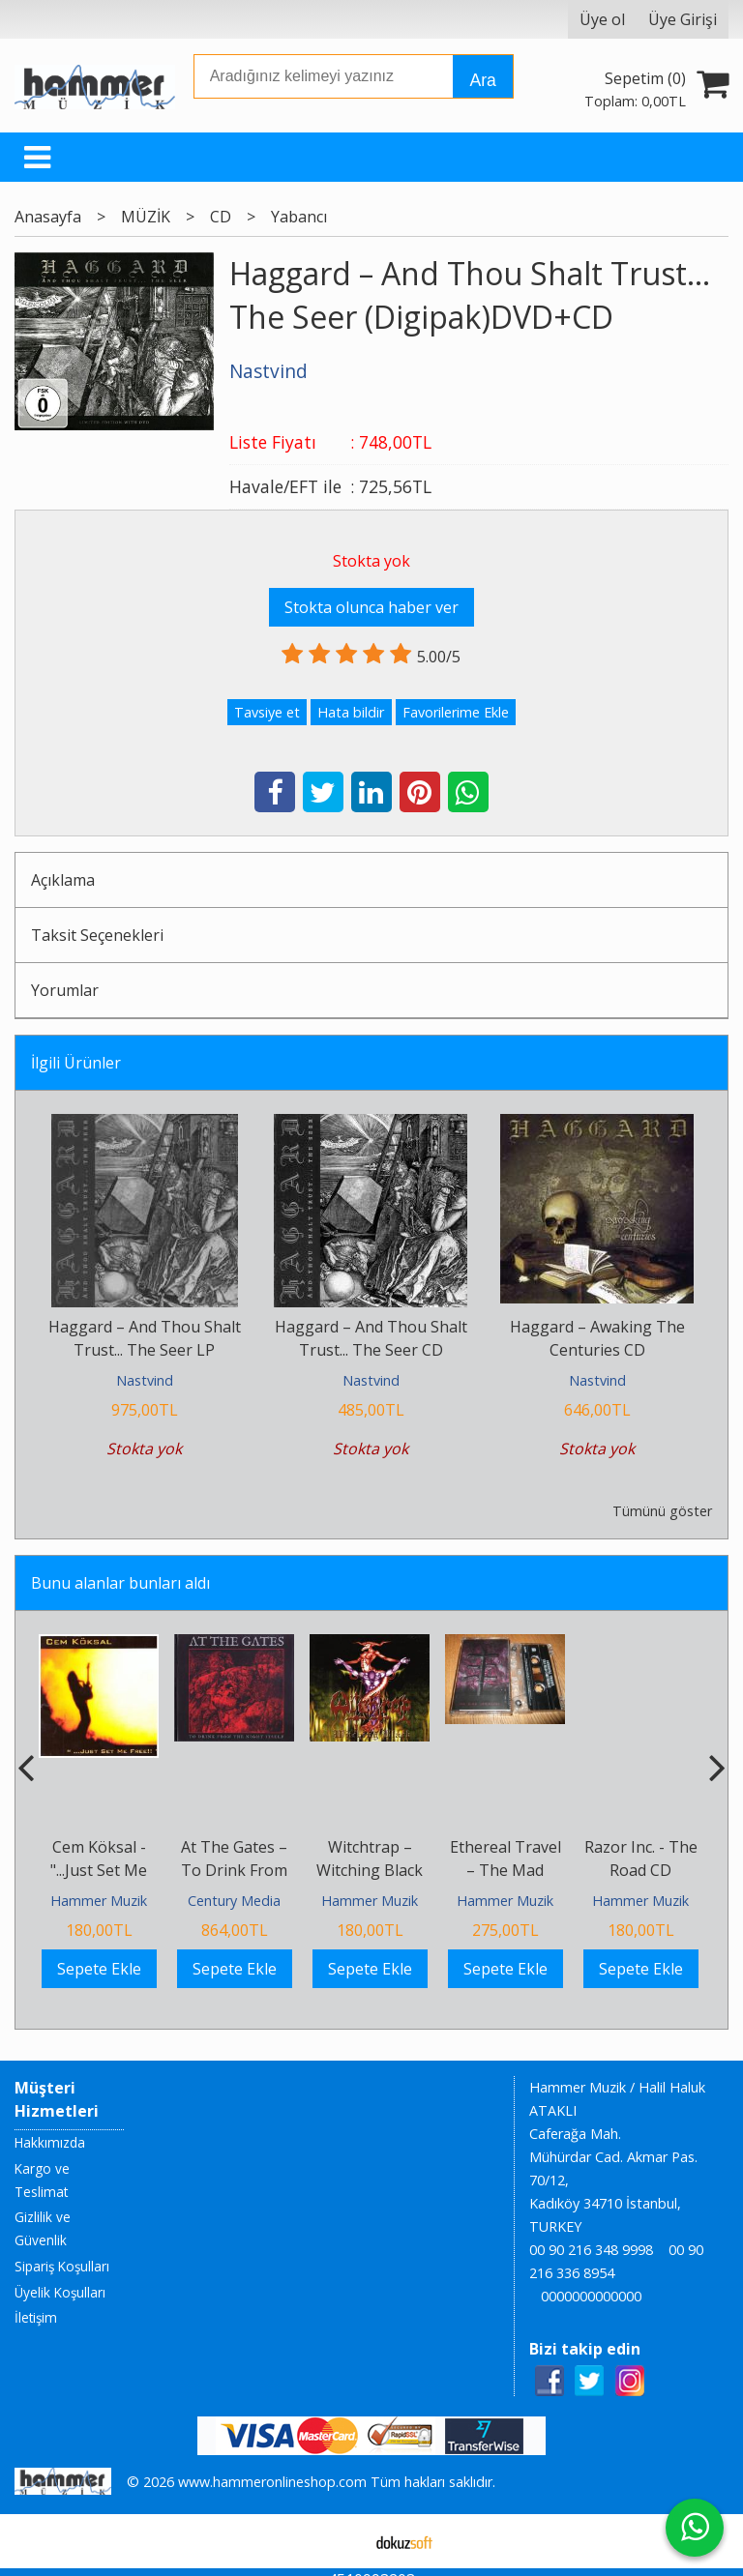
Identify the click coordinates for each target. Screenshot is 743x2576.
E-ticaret (341, 2541)
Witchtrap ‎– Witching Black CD (369, 1870)
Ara (482, 80)
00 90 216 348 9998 (591, 2249)
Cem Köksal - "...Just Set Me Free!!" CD (98, 1870)
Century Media (234, 1900)
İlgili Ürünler (76, 1062)
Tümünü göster (662, 1511)
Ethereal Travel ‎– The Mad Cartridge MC (505, 1870)
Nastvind (144, 1380)
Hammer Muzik (98, 1900)
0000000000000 (591, 2296)
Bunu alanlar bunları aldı (120, 1583)
